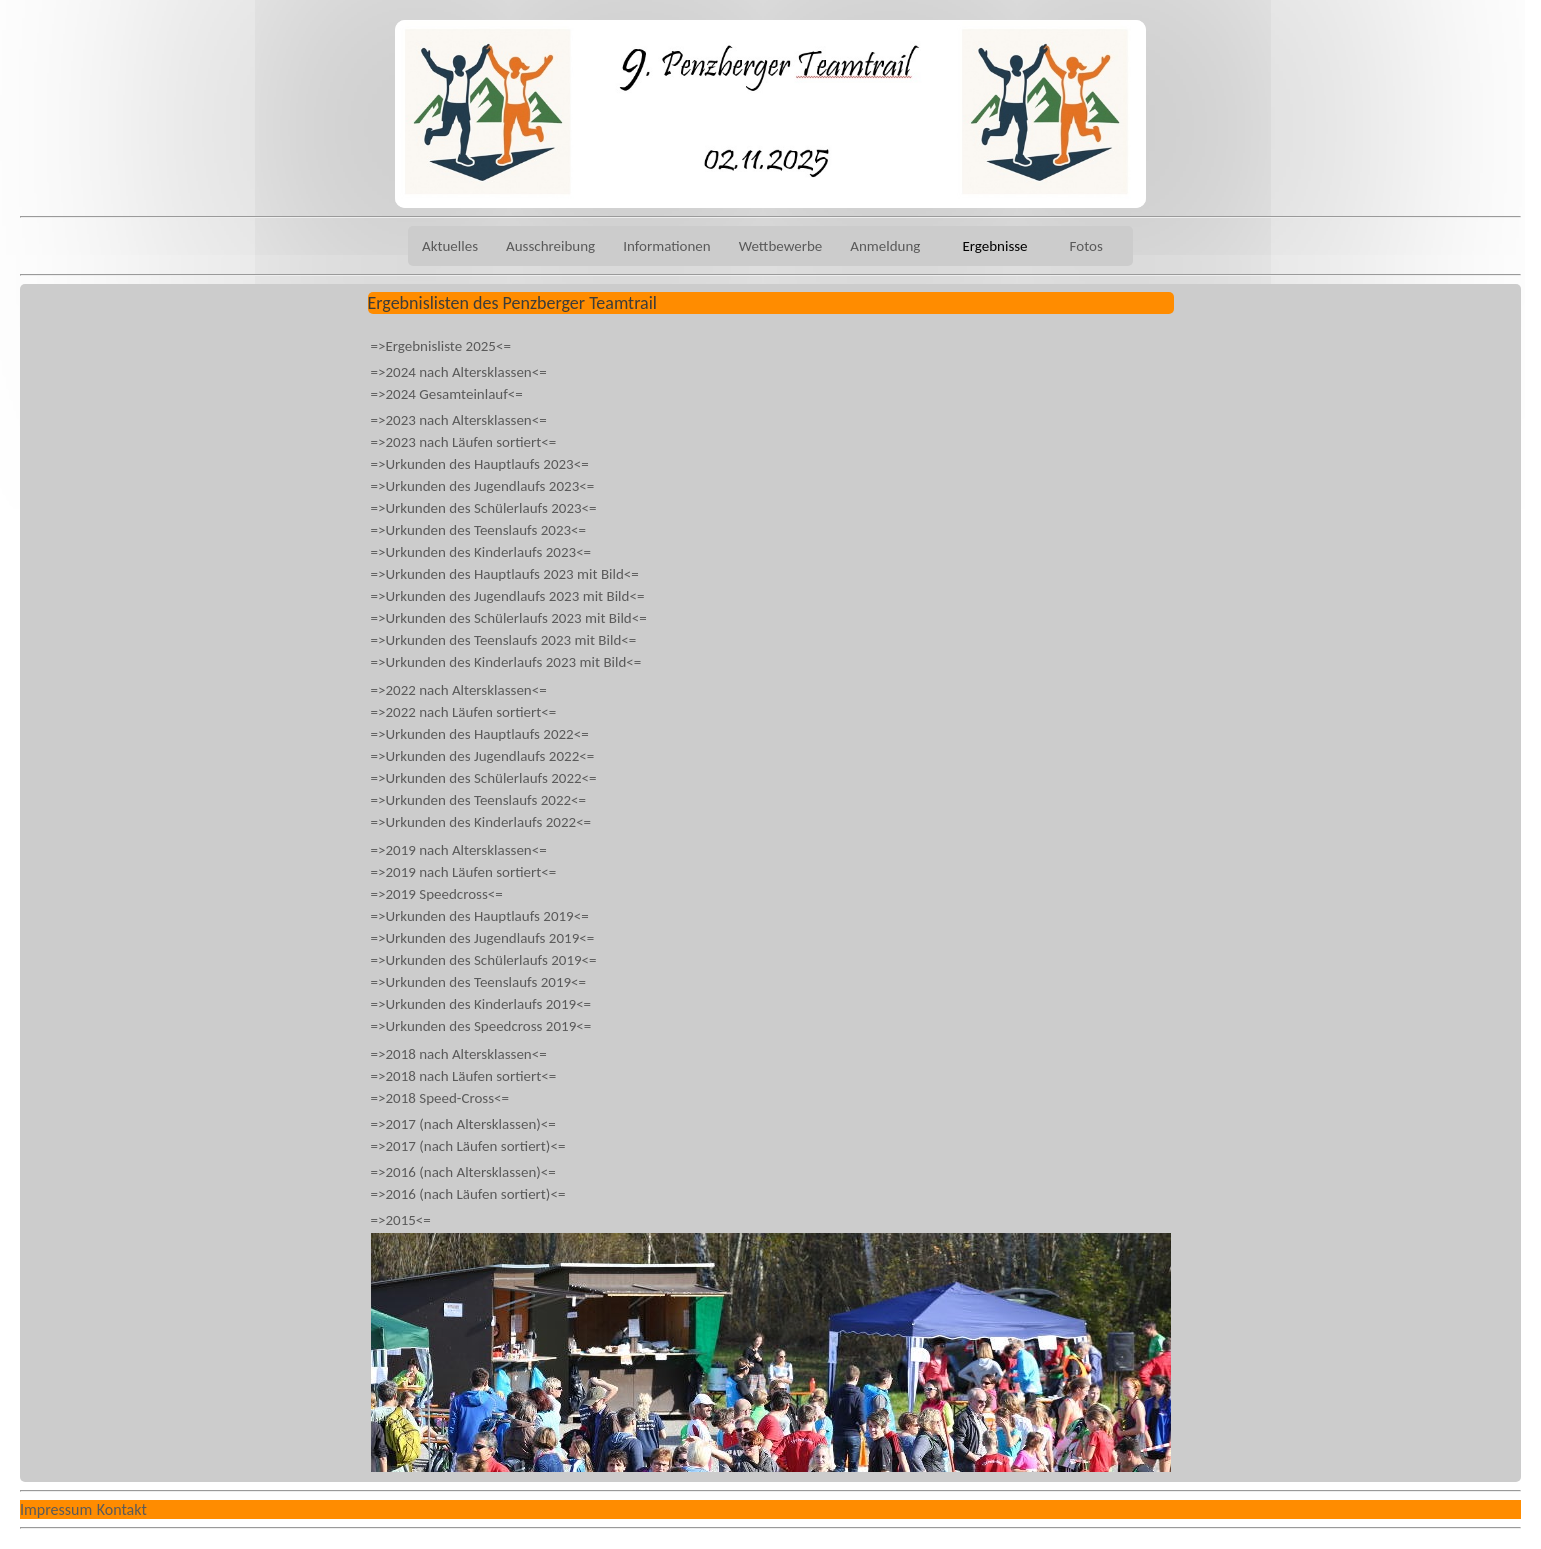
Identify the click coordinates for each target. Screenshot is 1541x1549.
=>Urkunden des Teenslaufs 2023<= (479, 530)
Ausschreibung (550, 246)
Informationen (667, 246)
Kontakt (122, 1509)
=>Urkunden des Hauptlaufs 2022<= (480, 734)
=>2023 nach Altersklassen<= (459, 420)
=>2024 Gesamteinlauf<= (447, 394)
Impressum (56, 1509)
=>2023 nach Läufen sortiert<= (464, 442)
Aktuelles (450, 246)
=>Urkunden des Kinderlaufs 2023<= (481, 552)
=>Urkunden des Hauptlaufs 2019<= (480, 916)
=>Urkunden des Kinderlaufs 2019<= (481, 1004)
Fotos (1086, 246)
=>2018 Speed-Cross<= (440, 1098)
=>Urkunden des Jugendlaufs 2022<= (483, 756)
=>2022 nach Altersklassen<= (459, 690)
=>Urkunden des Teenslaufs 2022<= (479, 800)
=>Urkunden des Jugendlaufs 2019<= (483, 938)
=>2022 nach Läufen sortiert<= (464, 712)
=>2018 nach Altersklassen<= (459, 1054)
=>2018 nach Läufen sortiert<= (464, 1076)
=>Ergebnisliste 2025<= (441, 346)
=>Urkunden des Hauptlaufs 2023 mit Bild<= (505, 574)
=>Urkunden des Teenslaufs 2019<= (479, 982)
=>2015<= (401, 1220)
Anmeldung (885, 246)
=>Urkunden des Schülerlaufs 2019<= (484, 960)
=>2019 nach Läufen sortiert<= (464, 872)
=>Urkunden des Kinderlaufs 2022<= (481, 822)
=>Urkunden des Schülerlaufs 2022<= (484, 778)
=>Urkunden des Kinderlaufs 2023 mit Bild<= (506, 662)
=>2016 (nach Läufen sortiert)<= (468, 1194)
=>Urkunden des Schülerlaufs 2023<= (484, 508)
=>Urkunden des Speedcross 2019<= (481, 1026)
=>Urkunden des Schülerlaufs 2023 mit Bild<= (509, 618)
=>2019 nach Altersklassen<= (459, 850)
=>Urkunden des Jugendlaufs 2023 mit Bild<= (508, 596)
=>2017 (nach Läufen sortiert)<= (468, 1146)
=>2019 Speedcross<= (437, 894)
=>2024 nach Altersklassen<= (459, 372)
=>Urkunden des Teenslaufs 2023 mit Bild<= (504, 640)
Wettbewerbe (781, 246)
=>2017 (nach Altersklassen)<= (463, 1124)
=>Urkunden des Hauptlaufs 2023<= (480, 464)
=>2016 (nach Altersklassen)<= (463, 1172)
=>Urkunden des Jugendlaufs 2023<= (483, 486)
